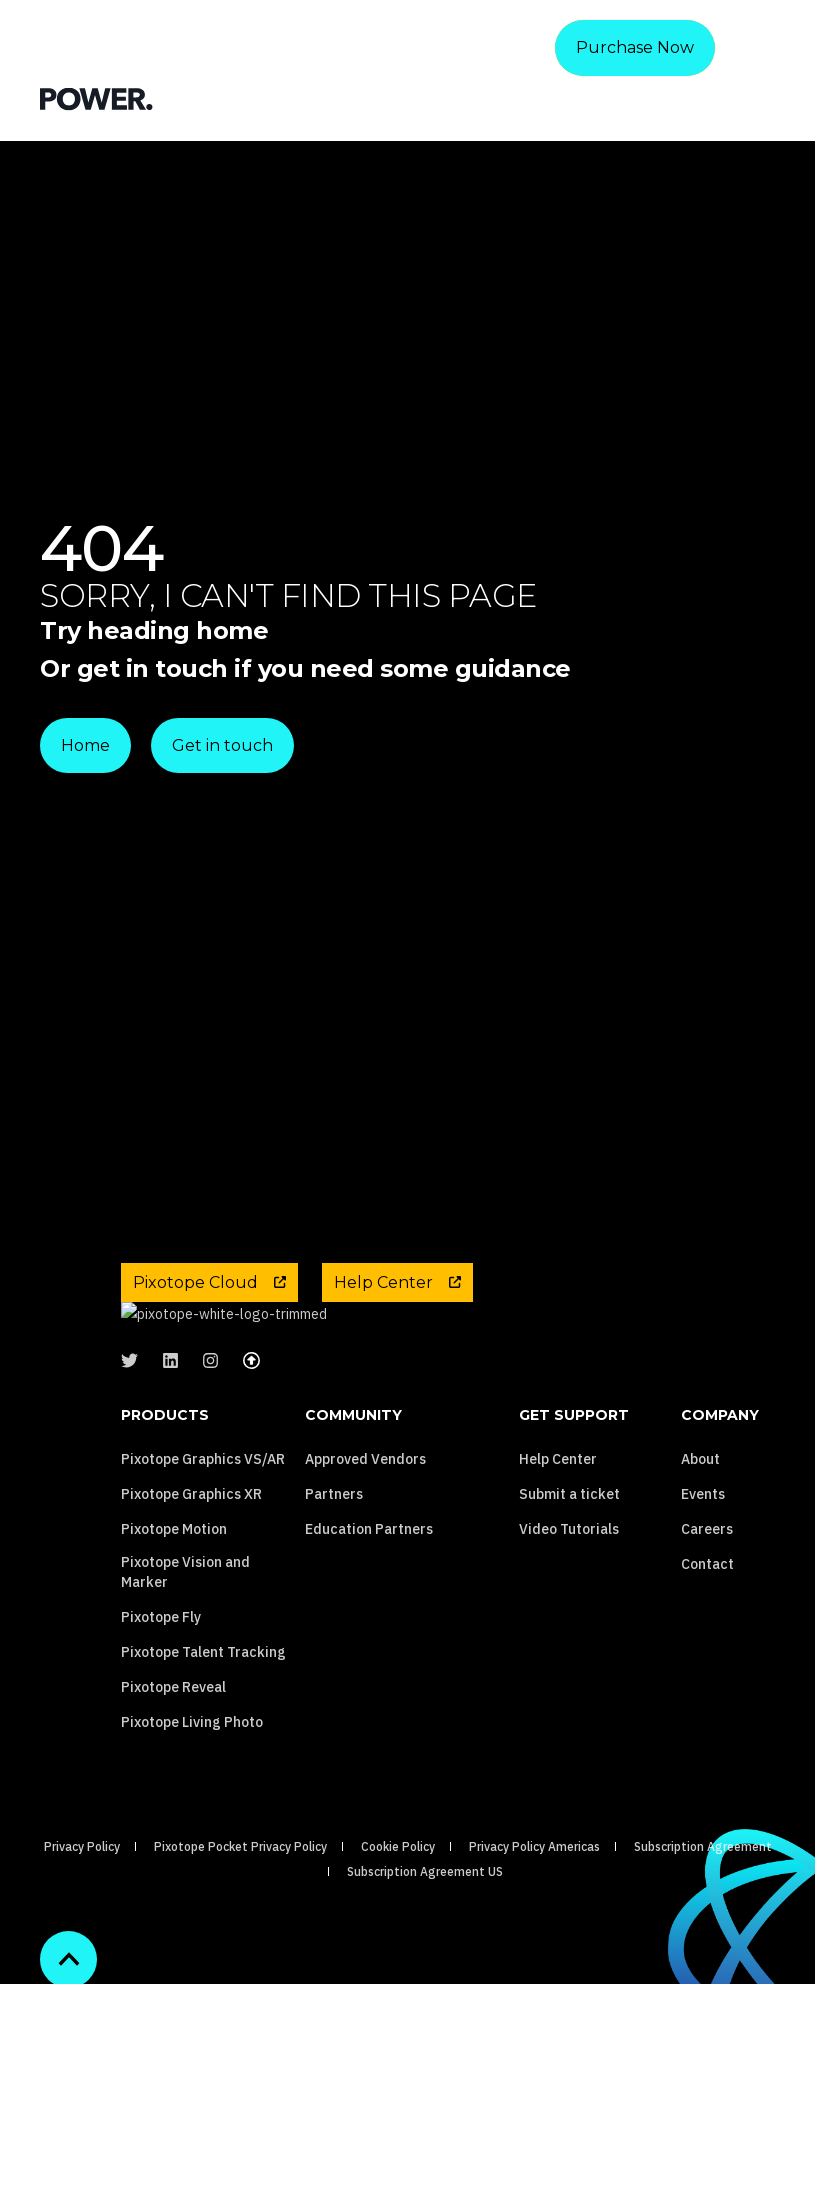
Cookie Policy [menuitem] (398, 1939)
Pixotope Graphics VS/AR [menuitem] (203, 1552)
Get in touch (222, 745)
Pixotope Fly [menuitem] (161, 1710)
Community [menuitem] (353, 1509)
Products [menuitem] (165, 1509)
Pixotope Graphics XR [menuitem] (191, 1587)
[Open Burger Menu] (765, 98)
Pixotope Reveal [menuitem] (173, 1780)
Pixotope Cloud (209, 1282)
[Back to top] (68, 2052)
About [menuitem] (700, 1552)
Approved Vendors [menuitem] (365, 1552)
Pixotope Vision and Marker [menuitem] (185, 1665)
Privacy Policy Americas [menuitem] (534, 1939)
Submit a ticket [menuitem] (569, 1587)
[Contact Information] (658, 98)
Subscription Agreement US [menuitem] (425, 1964)
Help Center (397, 1282)
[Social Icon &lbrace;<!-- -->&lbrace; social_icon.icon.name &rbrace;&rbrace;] (135, 1454)
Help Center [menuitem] (558, 1552)
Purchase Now (635, 47)
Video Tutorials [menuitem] (569, 1622)
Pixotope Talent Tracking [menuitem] (203, 1745)
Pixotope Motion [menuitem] (174, 1622)
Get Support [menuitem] (574, 1509)
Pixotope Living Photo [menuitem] (192, 1815)
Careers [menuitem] (707, 1622)
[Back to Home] (96, 98)
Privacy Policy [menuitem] (82, 1939)
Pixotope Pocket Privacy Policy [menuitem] (240, 1939)
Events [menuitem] (703, 1587)
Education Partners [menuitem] (369, 1622)
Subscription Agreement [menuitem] (703, 1939)
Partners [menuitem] (334, 1587)
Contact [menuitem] (707, 1657)
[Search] (708, 98)
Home (85, 745)
